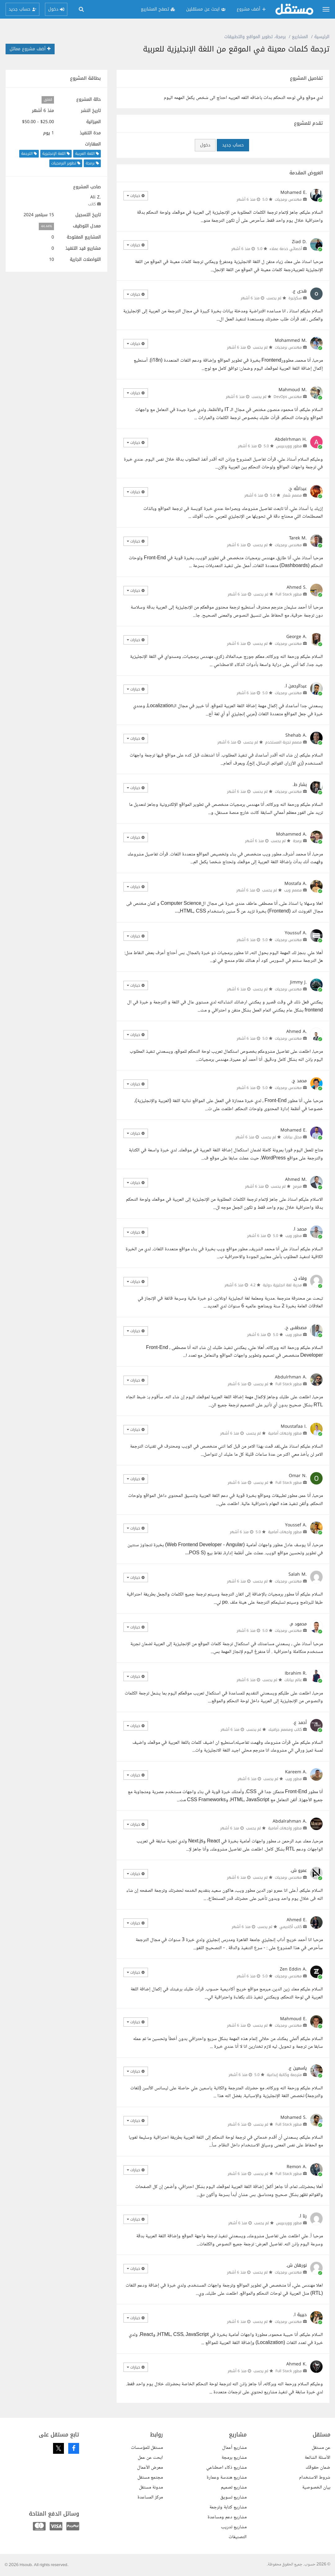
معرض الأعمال (150, 2467)
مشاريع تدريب (234, 2527)
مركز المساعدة (150, 2497)
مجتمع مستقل (150, 2477)
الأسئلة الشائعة (317, 2457)
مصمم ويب (293, 890)
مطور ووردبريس (289, 446)
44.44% (46, 226)
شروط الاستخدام (314, 2477)
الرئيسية (321, 37)
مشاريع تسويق (233, 2497)
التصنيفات (238, 2537)
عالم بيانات (293, 1679)
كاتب (92, 204)
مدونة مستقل (151, 2487)
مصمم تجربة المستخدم (283, 742)
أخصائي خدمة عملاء (286, 248)
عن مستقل (321, 2448)
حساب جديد (233, 145)
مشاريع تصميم (234, 2487)
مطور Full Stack (288, 594)
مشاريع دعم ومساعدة (227, 2517)
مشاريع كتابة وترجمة (228, 2507)
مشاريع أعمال (234, 2448)
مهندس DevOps (288, 396)
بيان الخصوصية (316, 2487)
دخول (205, 145)
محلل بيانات (292, 1137)
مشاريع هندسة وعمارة (227, 2477)
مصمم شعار (292, 495)
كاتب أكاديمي (290, 1926)
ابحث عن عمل (150, 2457)
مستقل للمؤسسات (147, 2448)
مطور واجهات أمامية (285, 1433)
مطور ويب (293, 1235)
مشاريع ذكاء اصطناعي (226, 2467)
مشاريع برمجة (234, 2457)
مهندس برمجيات (288, 199)
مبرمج (297, 1186)
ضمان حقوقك (318, 2467)
